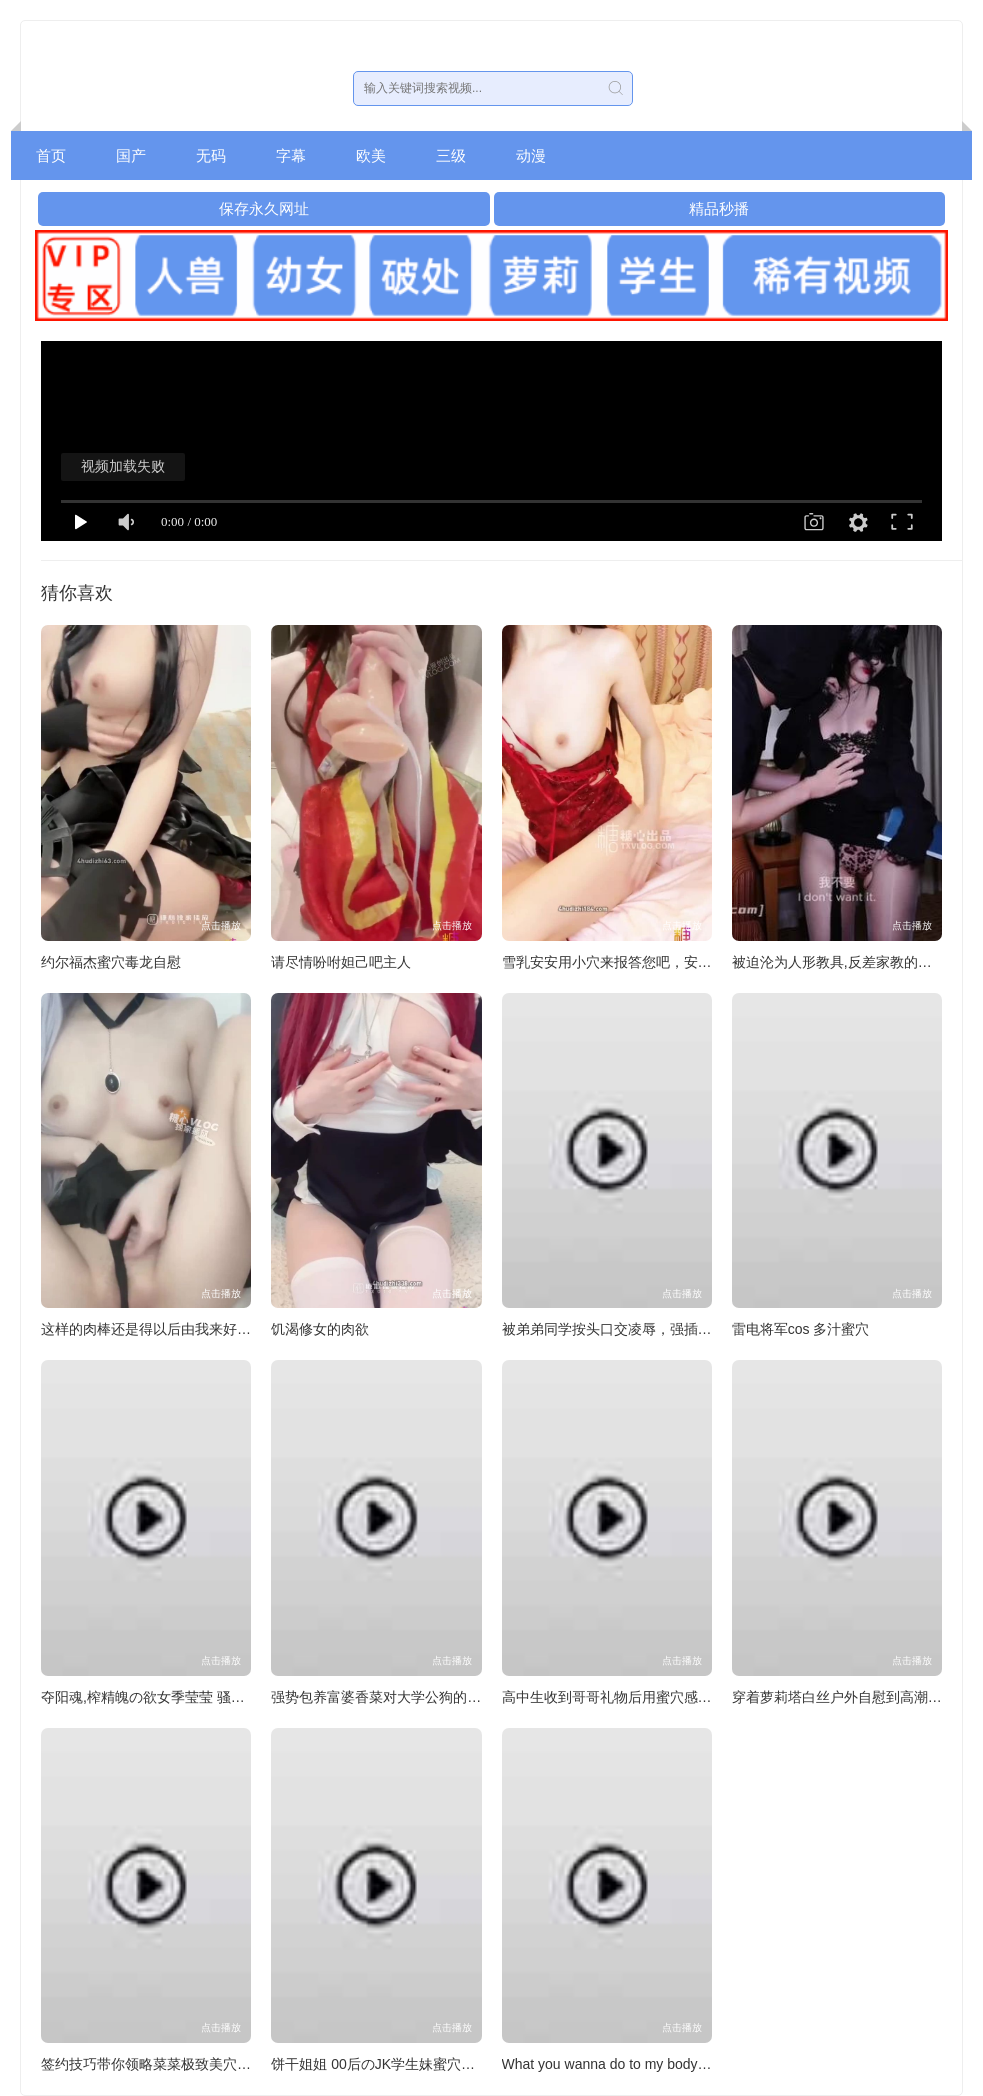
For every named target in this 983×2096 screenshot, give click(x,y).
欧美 (371, 155)
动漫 (531, 155)
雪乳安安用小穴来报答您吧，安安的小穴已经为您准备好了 (684, 962)
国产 (131, 155)
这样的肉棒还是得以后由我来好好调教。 (167, 1329)
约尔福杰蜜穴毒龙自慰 (111, 962)
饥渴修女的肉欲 (320, 1329)
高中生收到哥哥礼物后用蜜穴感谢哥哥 (621, 1697)
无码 (211, 155)
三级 (451, 155)
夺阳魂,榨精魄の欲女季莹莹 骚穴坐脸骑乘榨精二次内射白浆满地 (241, 1697)
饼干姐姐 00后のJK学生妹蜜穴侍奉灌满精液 (408, 2064)
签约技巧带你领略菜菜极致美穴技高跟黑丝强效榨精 (202, 2064)
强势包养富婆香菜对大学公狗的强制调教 (397, 1697)
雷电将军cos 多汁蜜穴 (801, 1329)
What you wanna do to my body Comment (632, 2064)
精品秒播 (719, 208)
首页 (51, 155)
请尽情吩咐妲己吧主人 (341, 962)
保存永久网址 (264, 208)
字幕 (291, 155)
